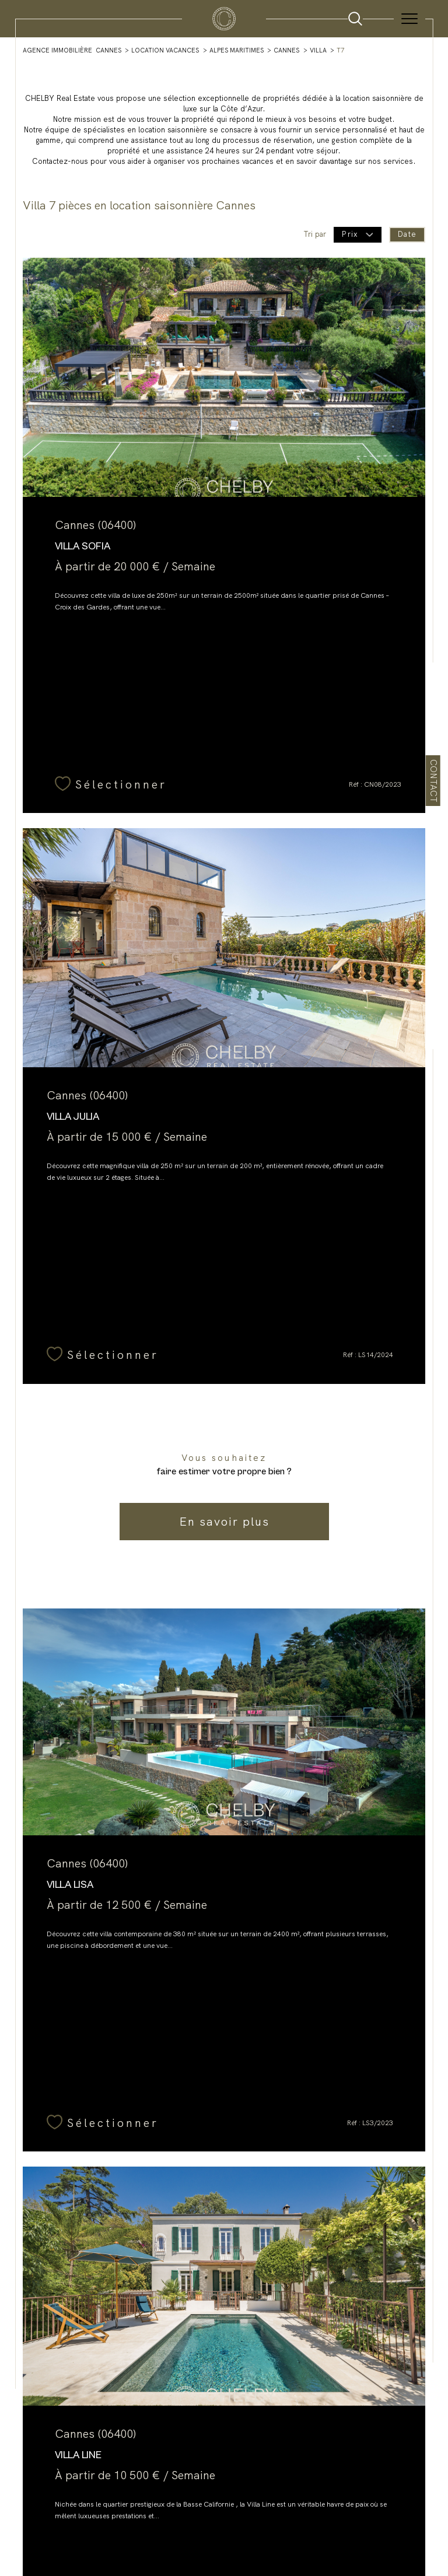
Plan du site (102, 2502)
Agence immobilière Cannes (72, 50)
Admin (240, 2502)
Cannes (286, 50)
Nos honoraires (147, 2502)
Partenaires (271, 2502)
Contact (433, 780)
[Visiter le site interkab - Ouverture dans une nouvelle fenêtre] (224, 2461)
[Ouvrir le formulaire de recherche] (355, 18)
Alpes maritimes (236, 50)
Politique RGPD (314, 2502)
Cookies (352, 2502)
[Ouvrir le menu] (409, 18)
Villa (318, 50)
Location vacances (165, 50)
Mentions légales (200, 2502)
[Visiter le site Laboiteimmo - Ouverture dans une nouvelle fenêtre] (223, 2541)
